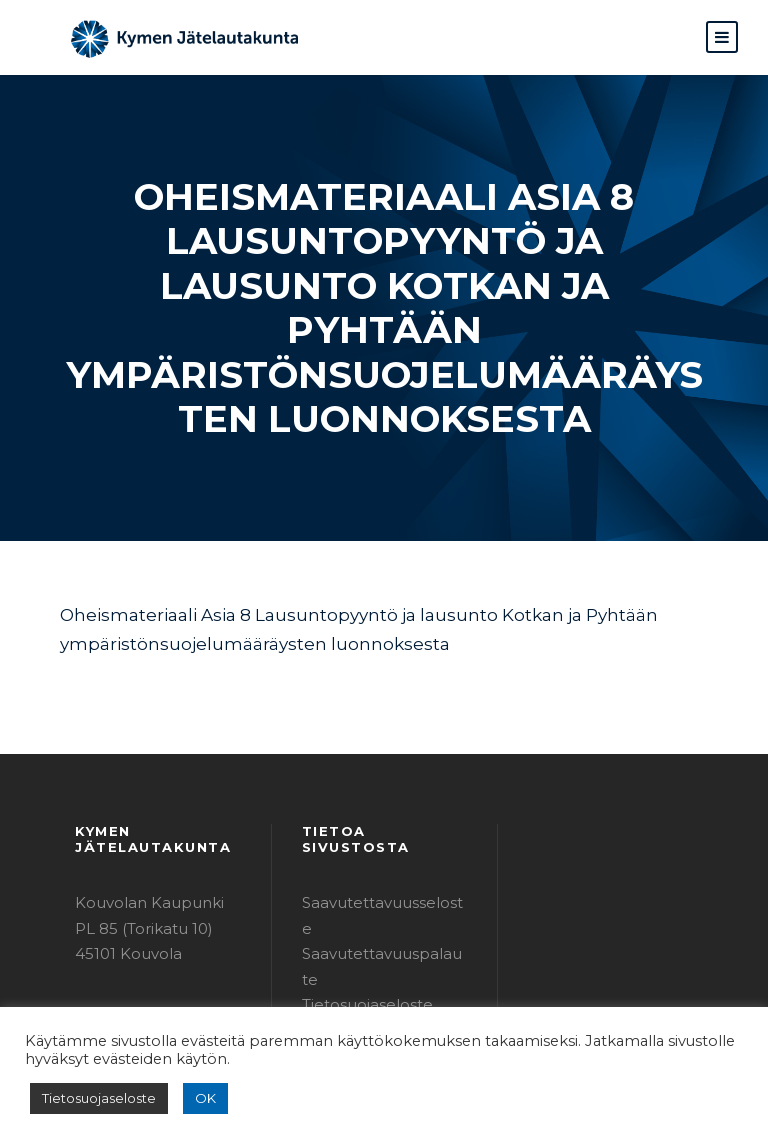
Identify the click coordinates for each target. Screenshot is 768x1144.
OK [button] (191, 1098)
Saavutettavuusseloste (377, 842)
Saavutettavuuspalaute (378, 868)
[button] (722, 37)
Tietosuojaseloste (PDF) (382, 893)
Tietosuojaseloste (92, 1098)
